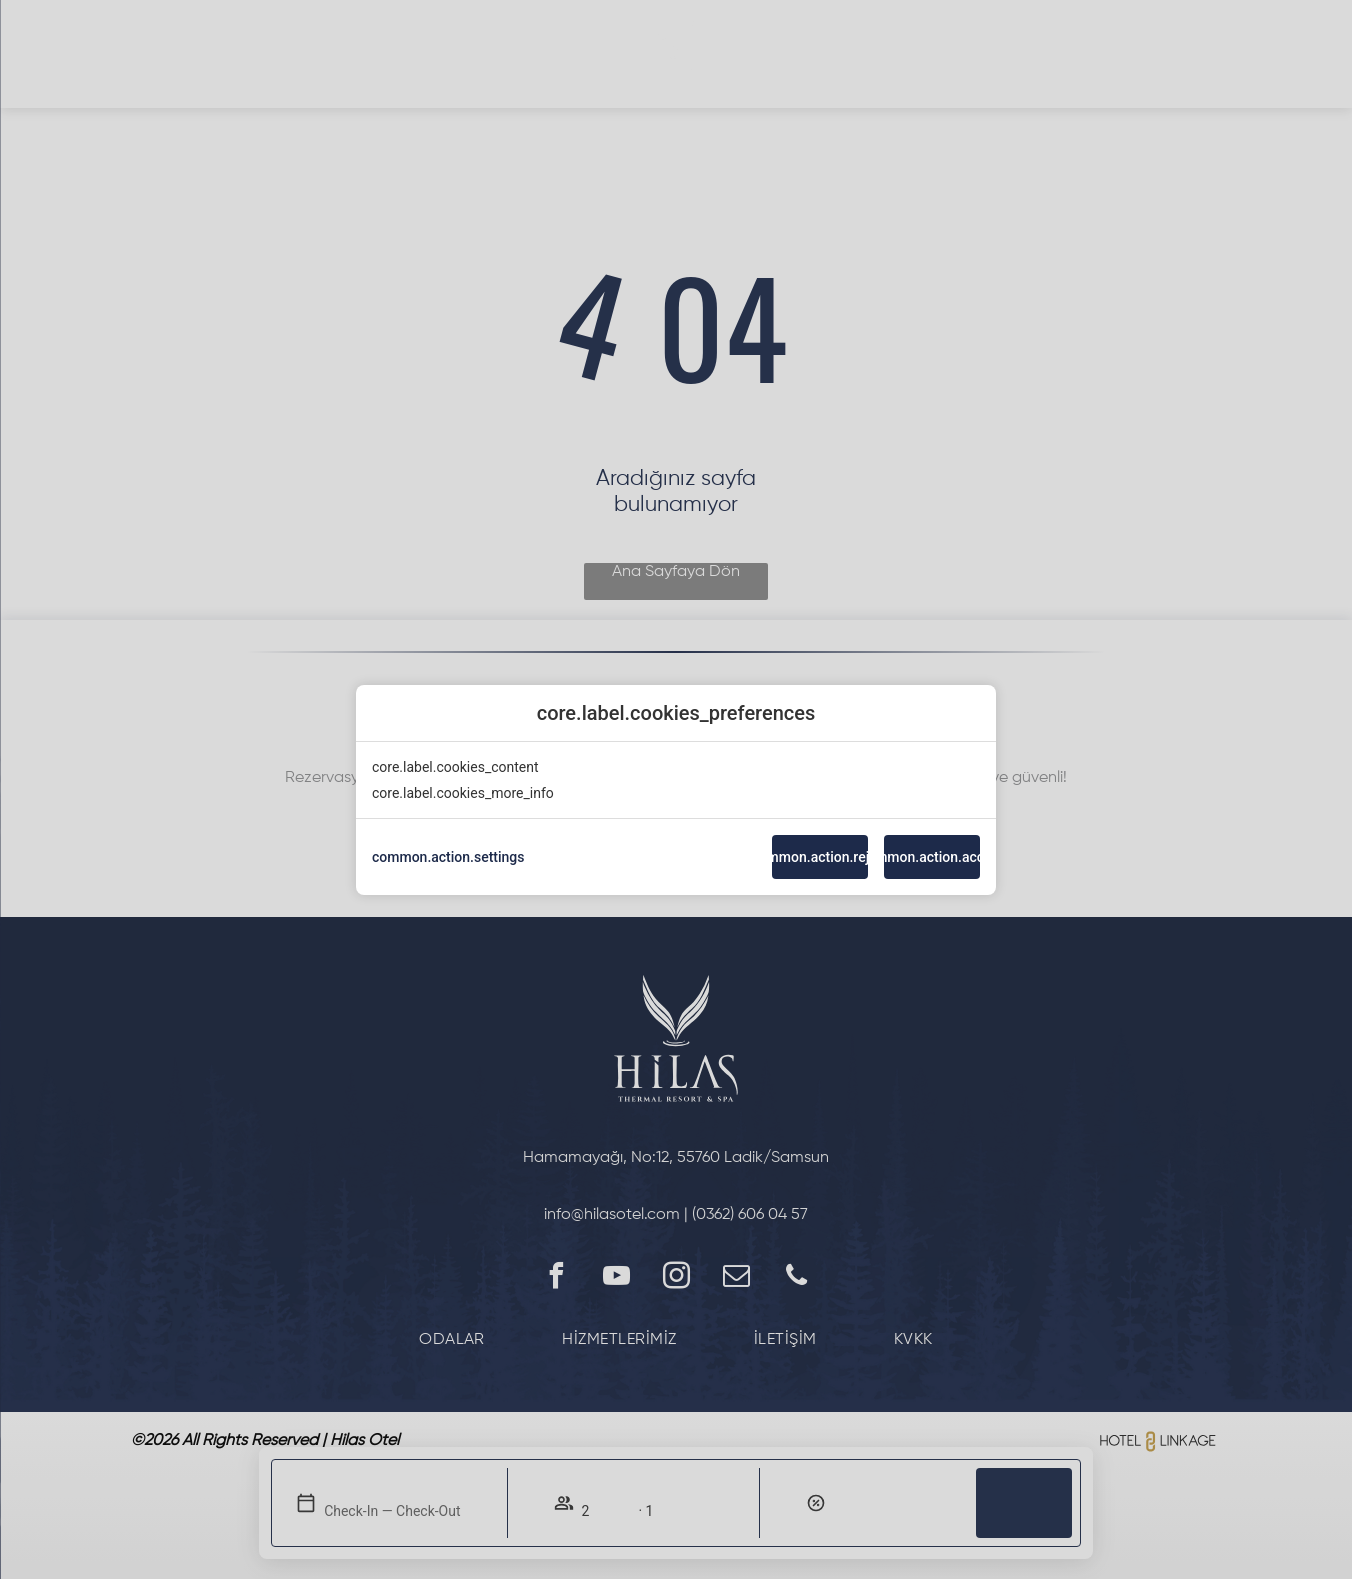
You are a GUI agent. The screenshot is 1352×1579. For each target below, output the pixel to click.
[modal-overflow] (676, 789)
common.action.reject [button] (820, 857)
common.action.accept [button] (932, 857)
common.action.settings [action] (448, 857)
